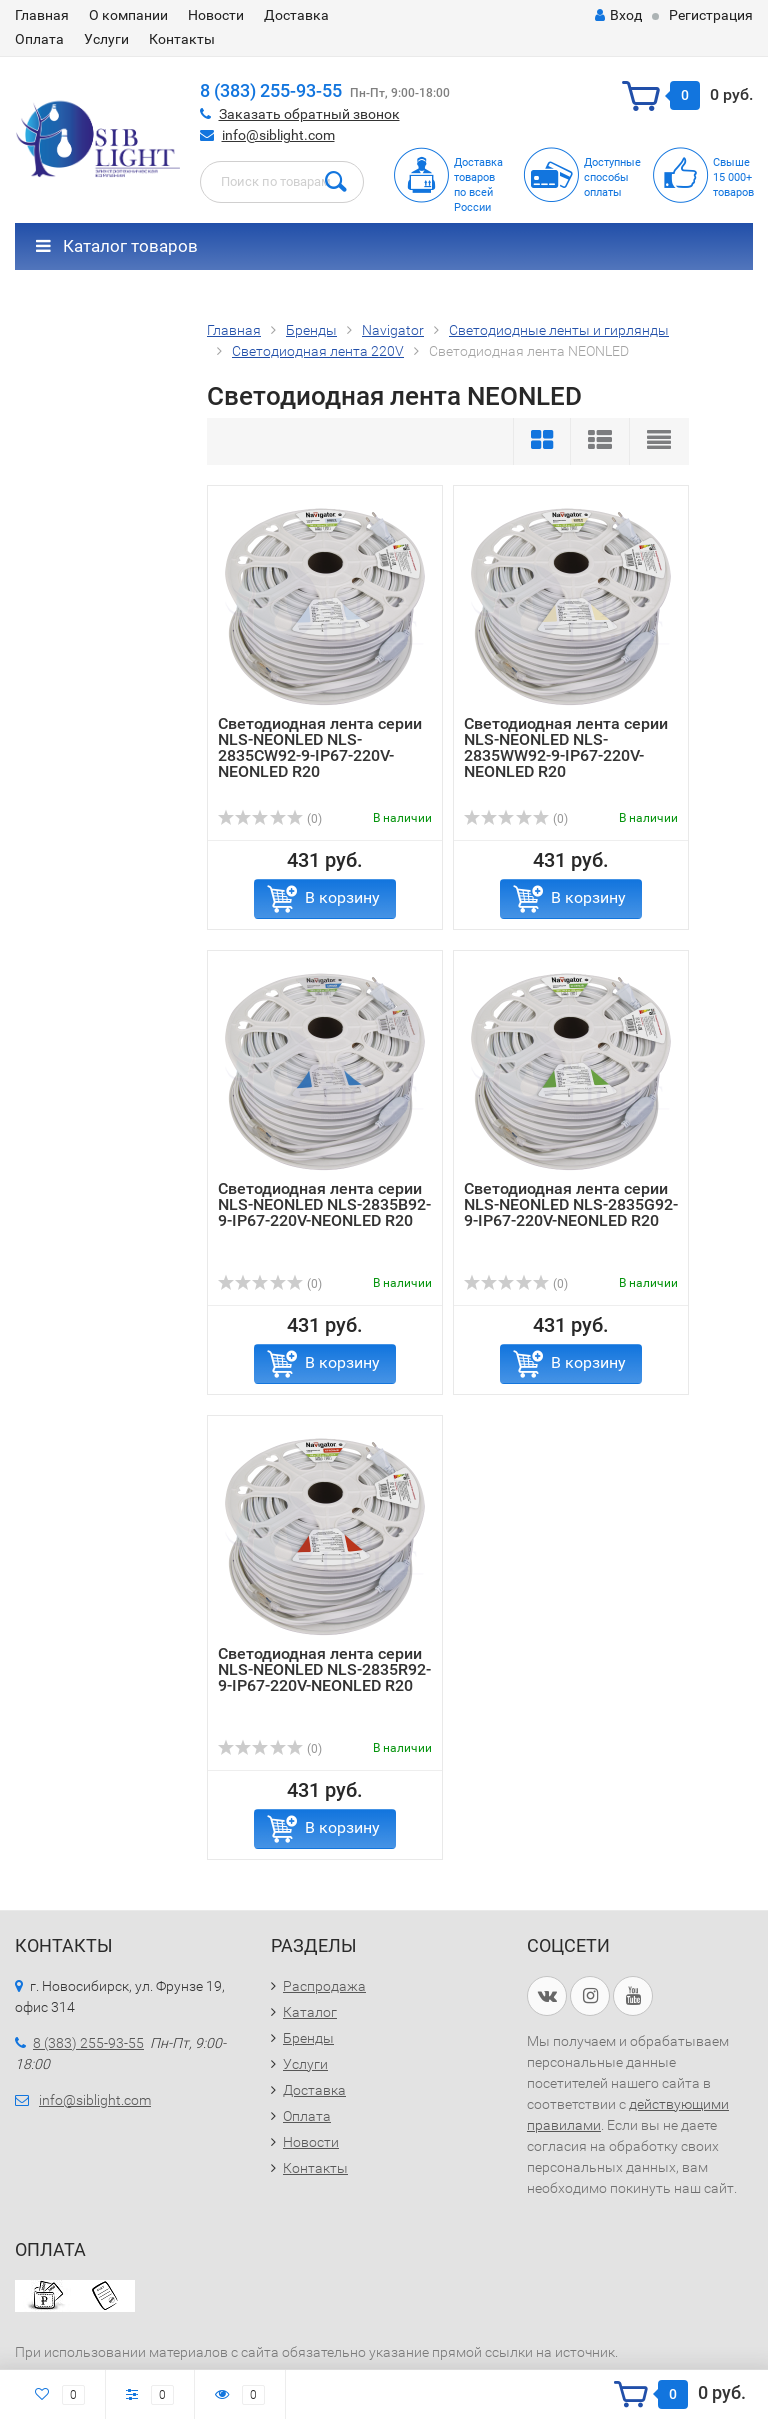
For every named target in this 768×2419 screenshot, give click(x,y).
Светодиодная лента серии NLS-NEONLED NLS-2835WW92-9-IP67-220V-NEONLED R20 (566, 747)
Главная (42, 15)
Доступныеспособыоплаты (612, 177)
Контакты (182, 39)
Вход (618, 15)
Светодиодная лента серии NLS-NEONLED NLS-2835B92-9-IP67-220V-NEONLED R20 (324, 1204)
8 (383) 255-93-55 (271, 90)
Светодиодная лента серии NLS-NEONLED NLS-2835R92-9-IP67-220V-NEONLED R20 (324, 1669)
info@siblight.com (278, 135)
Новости (216, 15)
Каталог (310, 2012)
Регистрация (711, 15)
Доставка (296, 15)
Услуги (106, 39)
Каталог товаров (117, 246)
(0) (270, 819)
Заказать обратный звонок (309, 114)
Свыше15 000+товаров (733, 177)
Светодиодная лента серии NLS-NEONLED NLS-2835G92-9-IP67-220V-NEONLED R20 (571, 1204)
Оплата (39, 39)
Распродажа (324, 1986)
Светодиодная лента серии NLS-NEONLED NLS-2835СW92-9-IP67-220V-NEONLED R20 (320, 747)
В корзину (342, 897)
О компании (128, 15)
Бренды (308, 2038)
